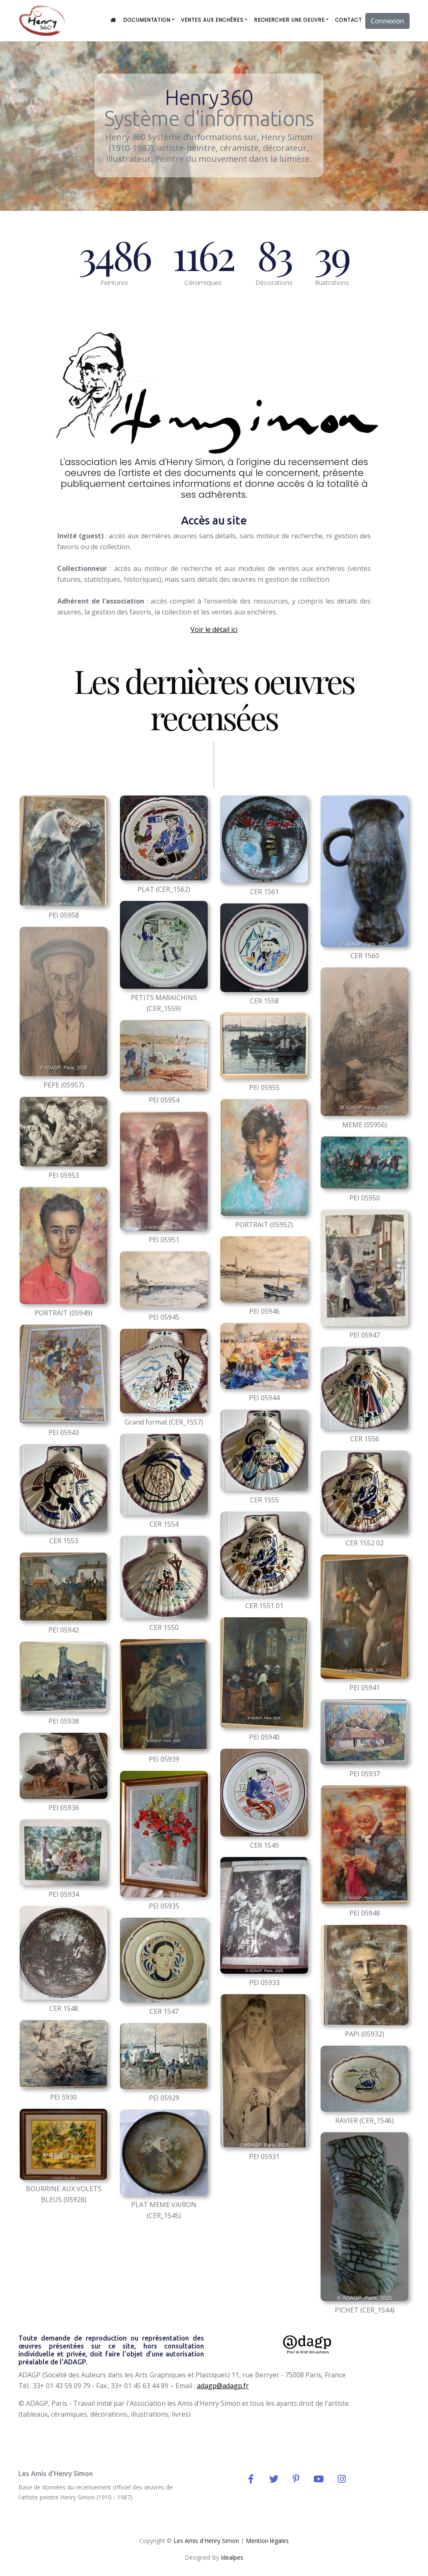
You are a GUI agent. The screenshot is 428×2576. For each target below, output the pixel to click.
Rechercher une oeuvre (289, 19)
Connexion (387, 21)
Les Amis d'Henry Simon (206, 2541)
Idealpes (232, 2557)
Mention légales (267, 2541)
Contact (348, 19)
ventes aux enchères (212, 19)
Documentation (147, 19)
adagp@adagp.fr (223, 2385)
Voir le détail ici (214, 629)
